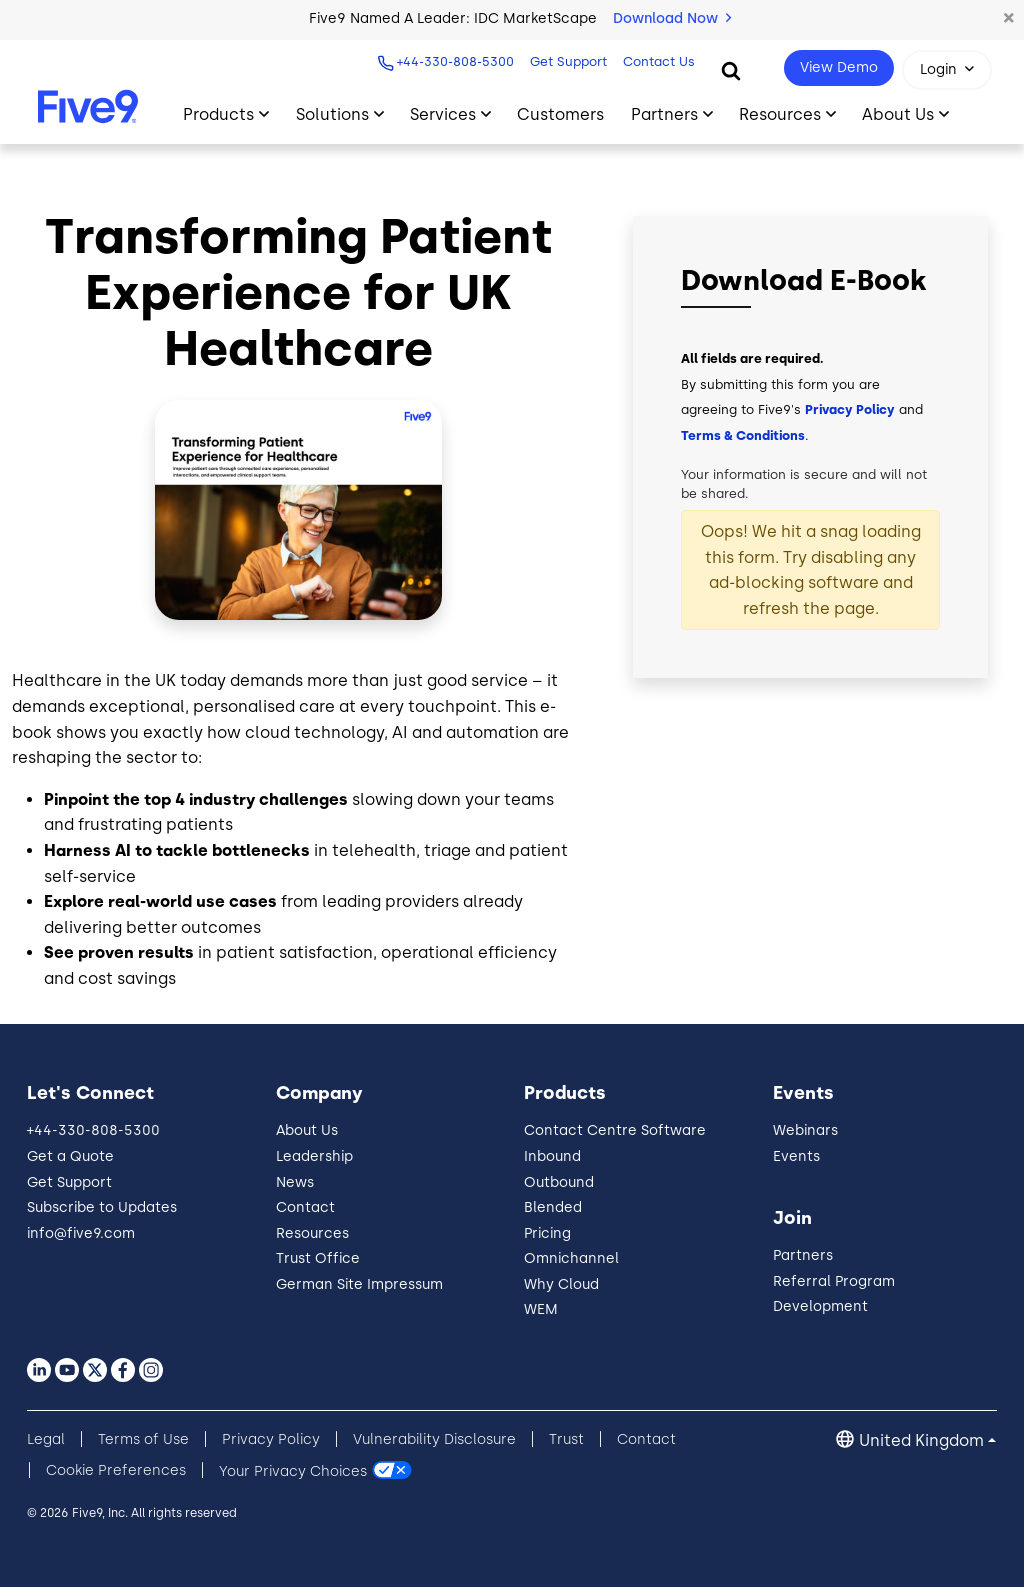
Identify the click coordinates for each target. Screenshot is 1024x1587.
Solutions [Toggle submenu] (332, 114)
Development (820, 1306)
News (295, 1182)
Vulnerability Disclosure (434, 1439)
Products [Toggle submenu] (218, 114)
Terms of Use (143, 1439)
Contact (305, 1207)
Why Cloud (561, 1284)
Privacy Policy (850, 409)
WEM (541, 1309)
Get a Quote (70, 1156)
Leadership (314, 1156)
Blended (553, 1207)
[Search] (731, 70)
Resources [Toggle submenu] (780, 114)
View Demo (839, 67)
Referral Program (834, 1281)
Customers (560, 114)
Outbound (559, 1182)
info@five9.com (81, 1233)
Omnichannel (571, 1258)
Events (796, 1156)
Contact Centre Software (615, 1130)
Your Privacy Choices (293, 1470)
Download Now (672, 18)
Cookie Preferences (116, 1470)
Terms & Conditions (743, 435)
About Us (307, 1130)
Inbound (552, 1156)
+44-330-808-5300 (455, 61)
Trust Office (318, 1258)
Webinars (805, 1130)
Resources (312, 1233)
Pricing (547, 1233)
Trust (566, 1439)
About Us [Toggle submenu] (898, 114)
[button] (1009, 19)
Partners (803, 1255)
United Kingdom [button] (921, 1440)
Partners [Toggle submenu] (664, 114)
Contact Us (659, 61)
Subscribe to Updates (102, 1207)
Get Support (568, 61)
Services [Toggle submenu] (443, 114)
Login (938, 69)
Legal (46, 1439)
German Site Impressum (359, 1284)
